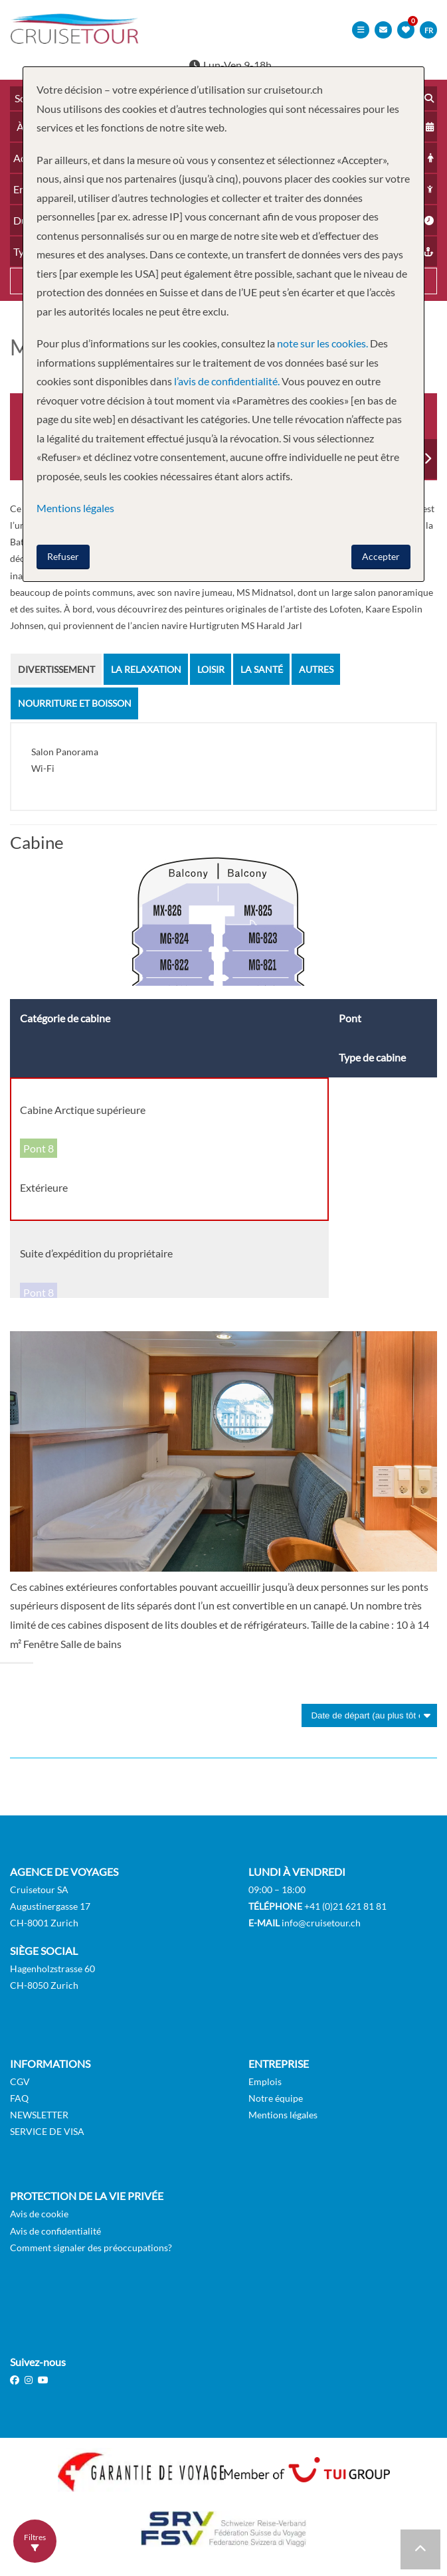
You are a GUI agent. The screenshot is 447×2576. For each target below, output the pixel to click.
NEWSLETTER (39, 2113)
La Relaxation (146, 668)
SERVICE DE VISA (47, 2130)
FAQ (19, 2096)
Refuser (63, 556)
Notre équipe (275, 2096)
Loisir (210, 668)
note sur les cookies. (322, 343)
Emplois (265, 2080)
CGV (20, 2080)
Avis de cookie (39, 2213)
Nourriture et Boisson (75, 702)
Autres (316, 668)
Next (427, 458)
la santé (261, 668)
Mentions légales (282, 2113)
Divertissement (56, 668)
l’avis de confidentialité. (227, 381)
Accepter (381, 556)
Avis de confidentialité (55, 2229)
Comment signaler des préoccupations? (91, 2246)
